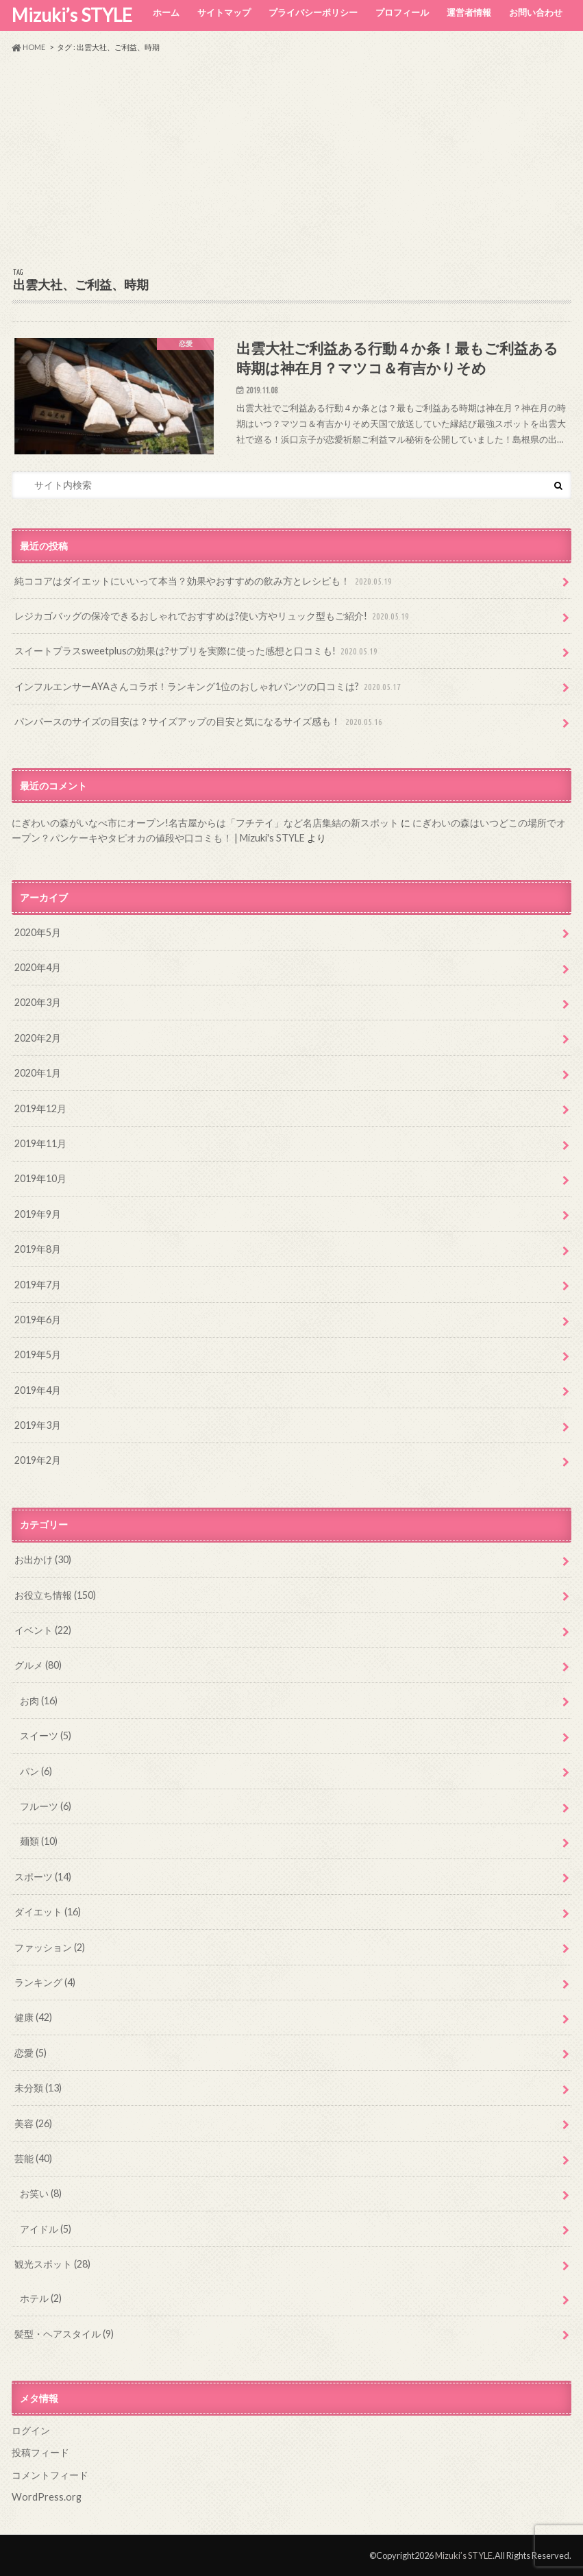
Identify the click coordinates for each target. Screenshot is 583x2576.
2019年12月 (40, 1108)
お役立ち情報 (55, 1595)
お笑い (41, 2193)
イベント (42, 1630)
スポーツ (42, 1876)
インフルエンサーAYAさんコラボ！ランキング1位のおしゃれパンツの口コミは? (209, 687)
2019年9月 (37, 1214)
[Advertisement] (291, 160)
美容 (33, 2123)
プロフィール (402, 12)
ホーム (166, 12)
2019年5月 (37, 1354)
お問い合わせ (535, 12)
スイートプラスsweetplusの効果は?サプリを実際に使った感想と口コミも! (197, 651)
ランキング (44, 1982)
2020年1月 (37, 1073)
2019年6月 (37, 1319)
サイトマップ (224, 12)
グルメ (38, 1665)
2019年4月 (37, 1390)
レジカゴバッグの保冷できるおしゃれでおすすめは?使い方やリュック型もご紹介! (213, 616)
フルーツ (45, 1806)
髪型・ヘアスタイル (64, 2334)
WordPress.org (47, 2497)
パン (36, 1771)
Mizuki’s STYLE (72, 15)
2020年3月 (37, 1002)
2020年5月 (37, 932)
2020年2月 (37, 1038)
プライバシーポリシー (313, 12)
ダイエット (47, 1911)
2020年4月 (37, 967)
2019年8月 (37, 1249)
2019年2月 (37, 1460)
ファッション (49, 1947)
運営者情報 (469, 12)
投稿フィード (40, 2452)
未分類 (38, 2088)
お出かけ (42, 1559)
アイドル (45, 2229)
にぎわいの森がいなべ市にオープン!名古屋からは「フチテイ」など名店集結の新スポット (205, 823)
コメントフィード (50, 2475)
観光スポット (52, 2264)
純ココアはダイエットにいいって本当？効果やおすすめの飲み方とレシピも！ (204, 581)
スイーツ (45, 1735)
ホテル (41, 2298)
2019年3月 (37, 1425)
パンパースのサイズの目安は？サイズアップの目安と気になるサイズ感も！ (199, 721)
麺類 (39, 1841)
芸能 (33, 2158)
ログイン (31, 2430)
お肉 (39, 1700)
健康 (33, 2017)
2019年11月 (40, 1143)
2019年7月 (37, 1284)
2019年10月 (40, 1178)
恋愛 (30, 2053)
